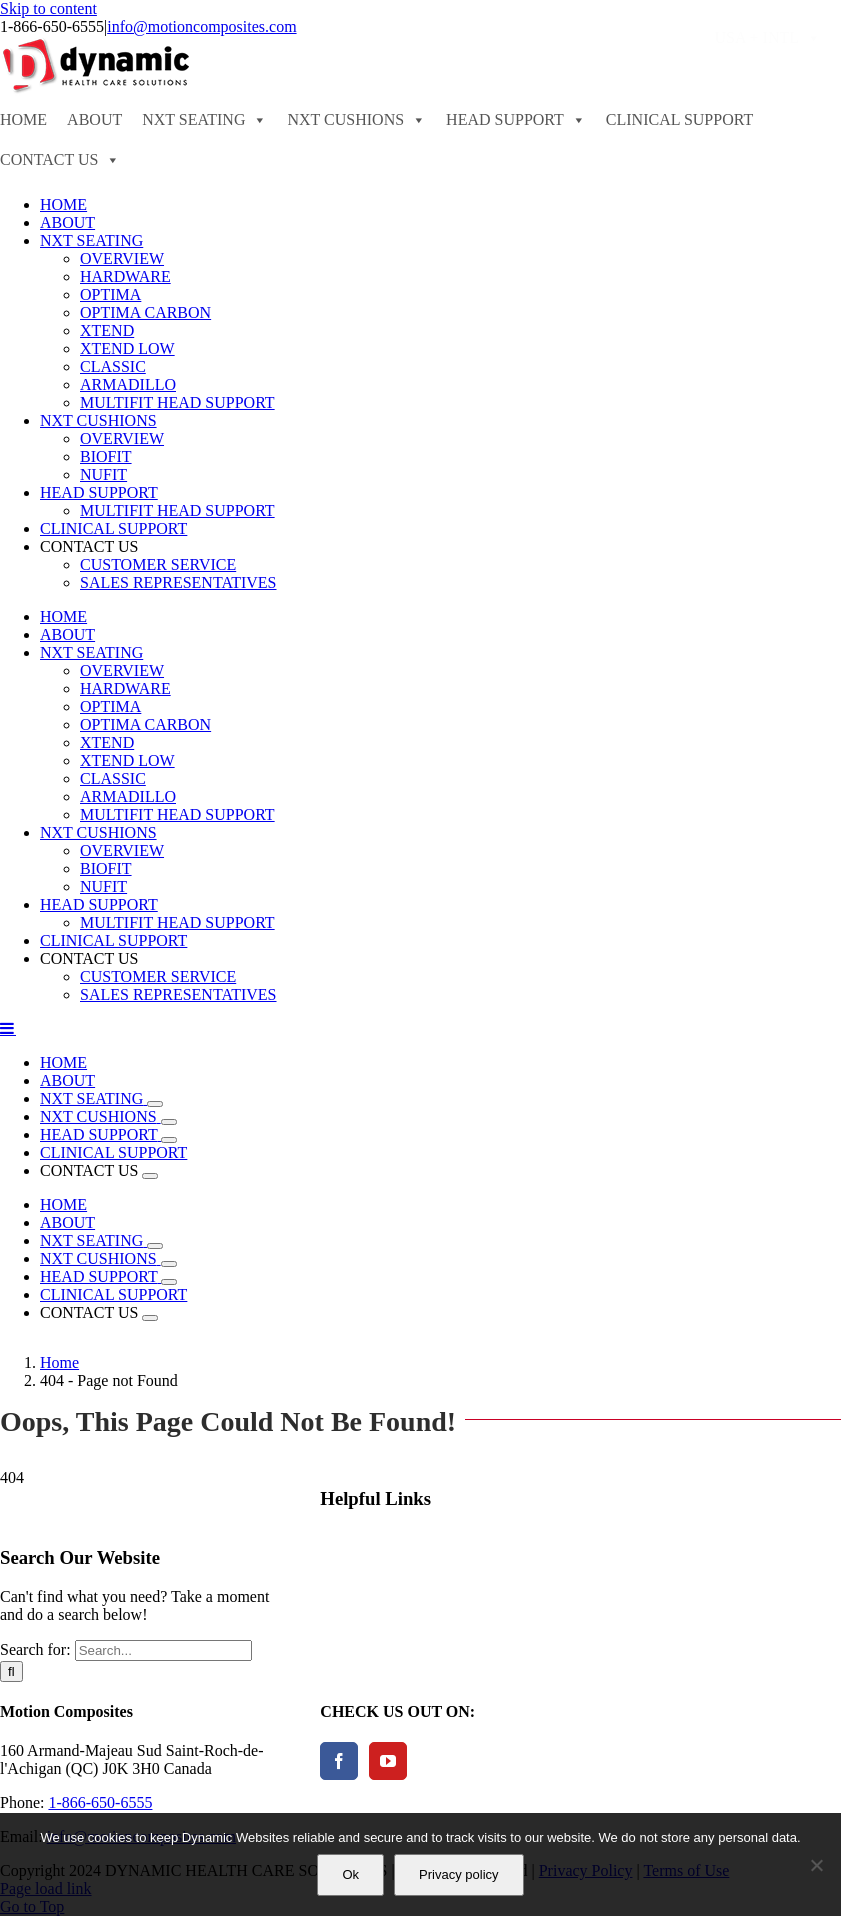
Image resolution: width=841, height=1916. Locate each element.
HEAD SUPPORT (516, 120)
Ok (350, 1874)
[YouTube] (388, 1761)
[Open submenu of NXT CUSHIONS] (169, 1122)
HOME (23, 119)
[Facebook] (339, 1761)
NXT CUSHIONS (356, 120)
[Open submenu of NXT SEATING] (155, 1104)
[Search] (11, 1671)
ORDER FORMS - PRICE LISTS (586, 37)
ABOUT (94, 119)
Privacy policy (458, 1874)
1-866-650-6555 (100, 1802)
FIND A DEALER (397, 37)
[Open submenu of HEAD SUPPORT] (169, 1140)
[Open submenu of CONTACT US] (150, 1176)
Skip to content (48, 8)
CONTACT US (60, 160)
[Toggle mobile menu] (8, 1028)
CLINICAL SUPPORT (679, 119)
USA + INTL (767, 38)
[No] (816, 1865)
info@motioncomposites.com (201, 26)
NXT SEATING (204, 120)
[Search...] (163, 1650)
